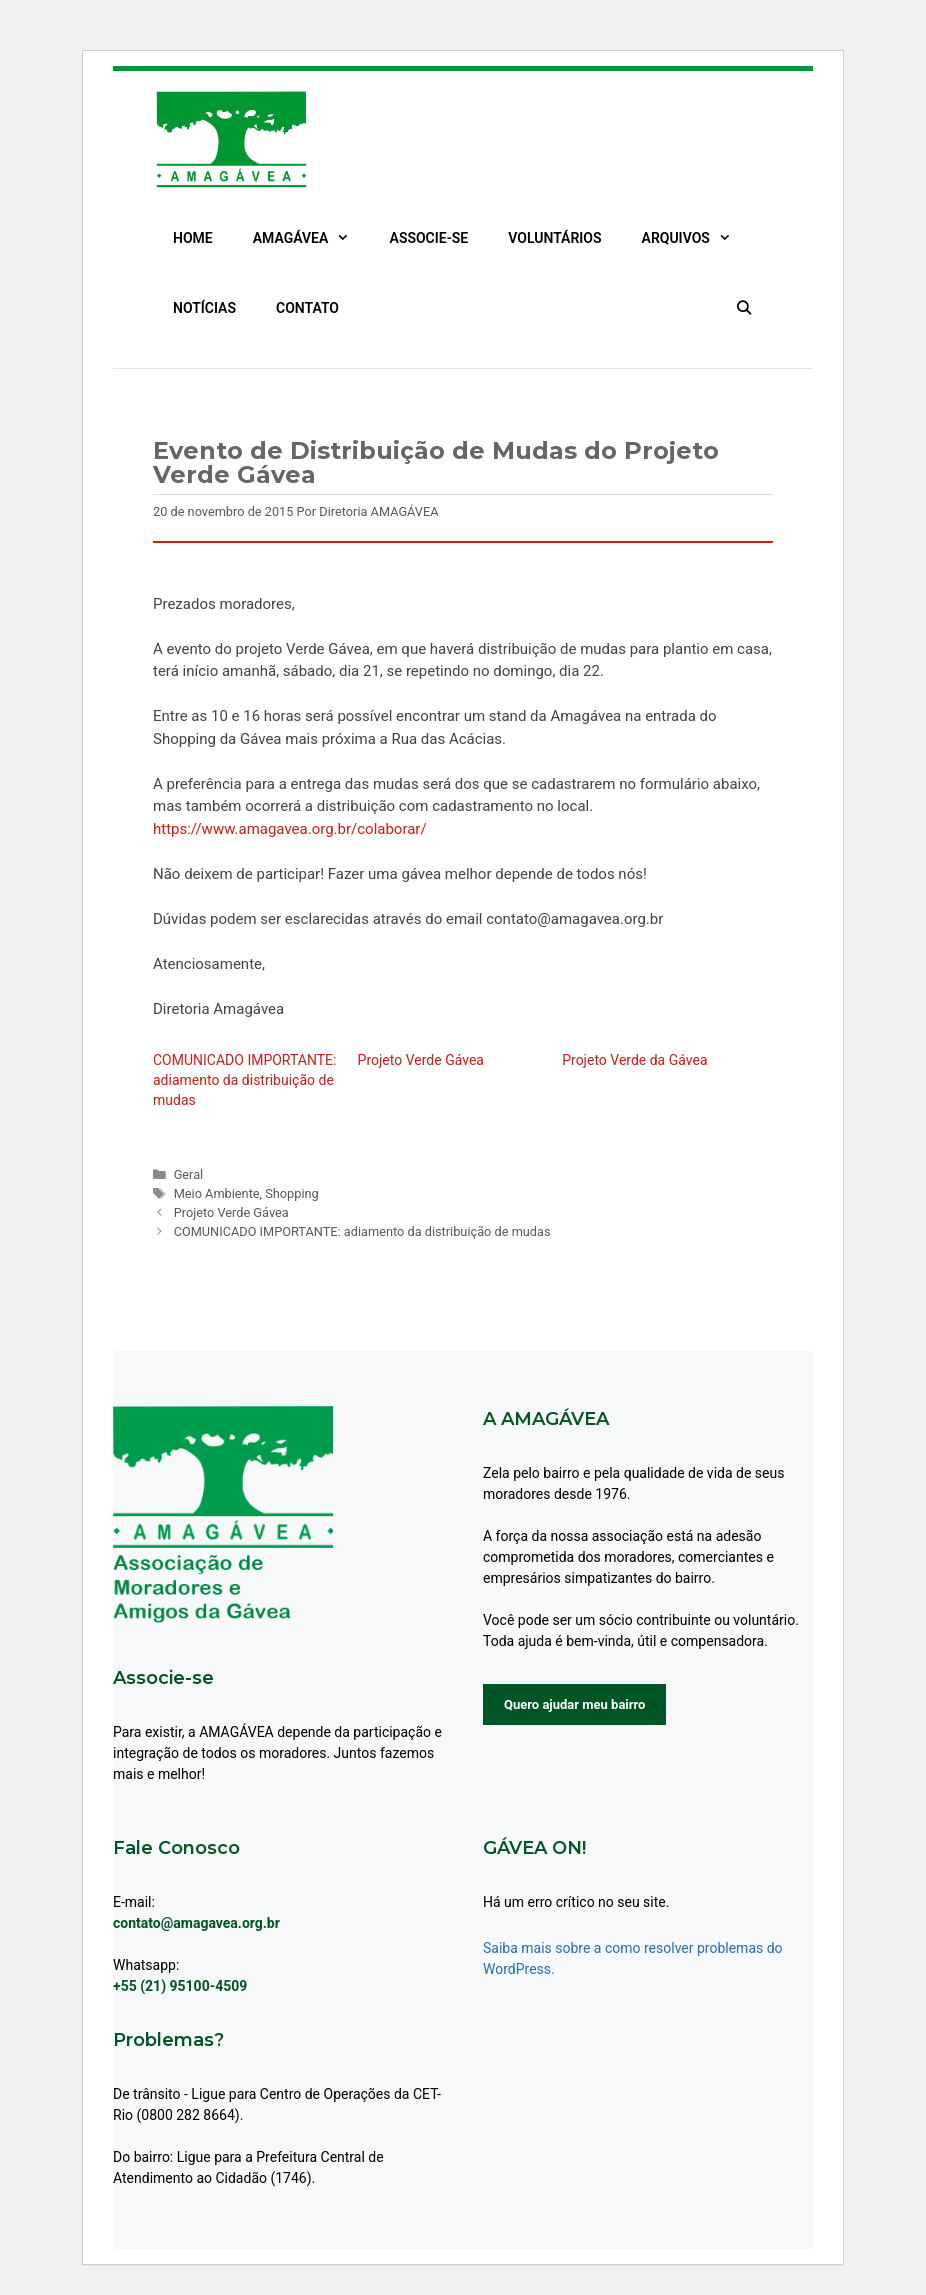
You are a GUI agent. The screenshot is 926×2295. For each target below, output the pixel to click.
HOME (193, 238)
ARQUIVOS (697, 238)
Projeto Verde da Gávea (634, 1060)
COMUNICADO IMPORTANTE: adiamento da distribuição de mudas (244, 1080)
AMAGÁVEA (311, 238)
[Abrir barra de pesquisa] (744, 308)
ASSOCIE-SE (429, 238)
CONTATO (307, 308)
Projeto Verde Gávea (421, 1060)
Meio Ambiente (217, 1193)
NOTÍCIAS (204, 308)
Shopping (291, 1193)
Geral (189, 1174)
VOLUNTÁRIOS (554, 238)
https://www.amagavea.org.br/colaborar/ (290, 829)
